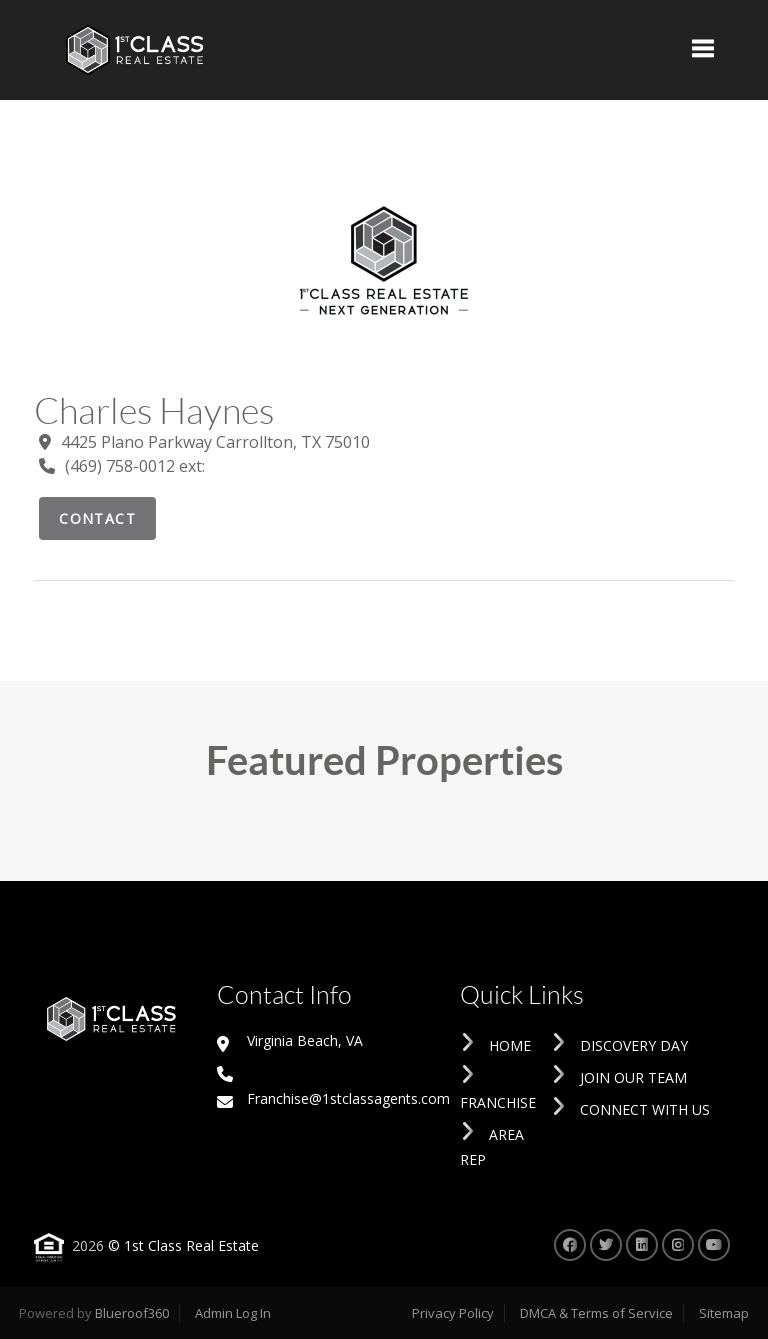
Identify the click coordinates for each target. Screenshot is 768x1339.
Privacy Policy (453, 1313)
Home (495, 1045)
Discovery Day (619, 1045)
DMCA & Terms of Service (596, 1313)
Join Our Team (619, 1077)
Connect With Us (630, 1109)
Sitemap (724, 1313)
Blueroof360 (132, 1313)
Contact (97, 518)
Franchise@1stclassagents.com (333, 1098)
